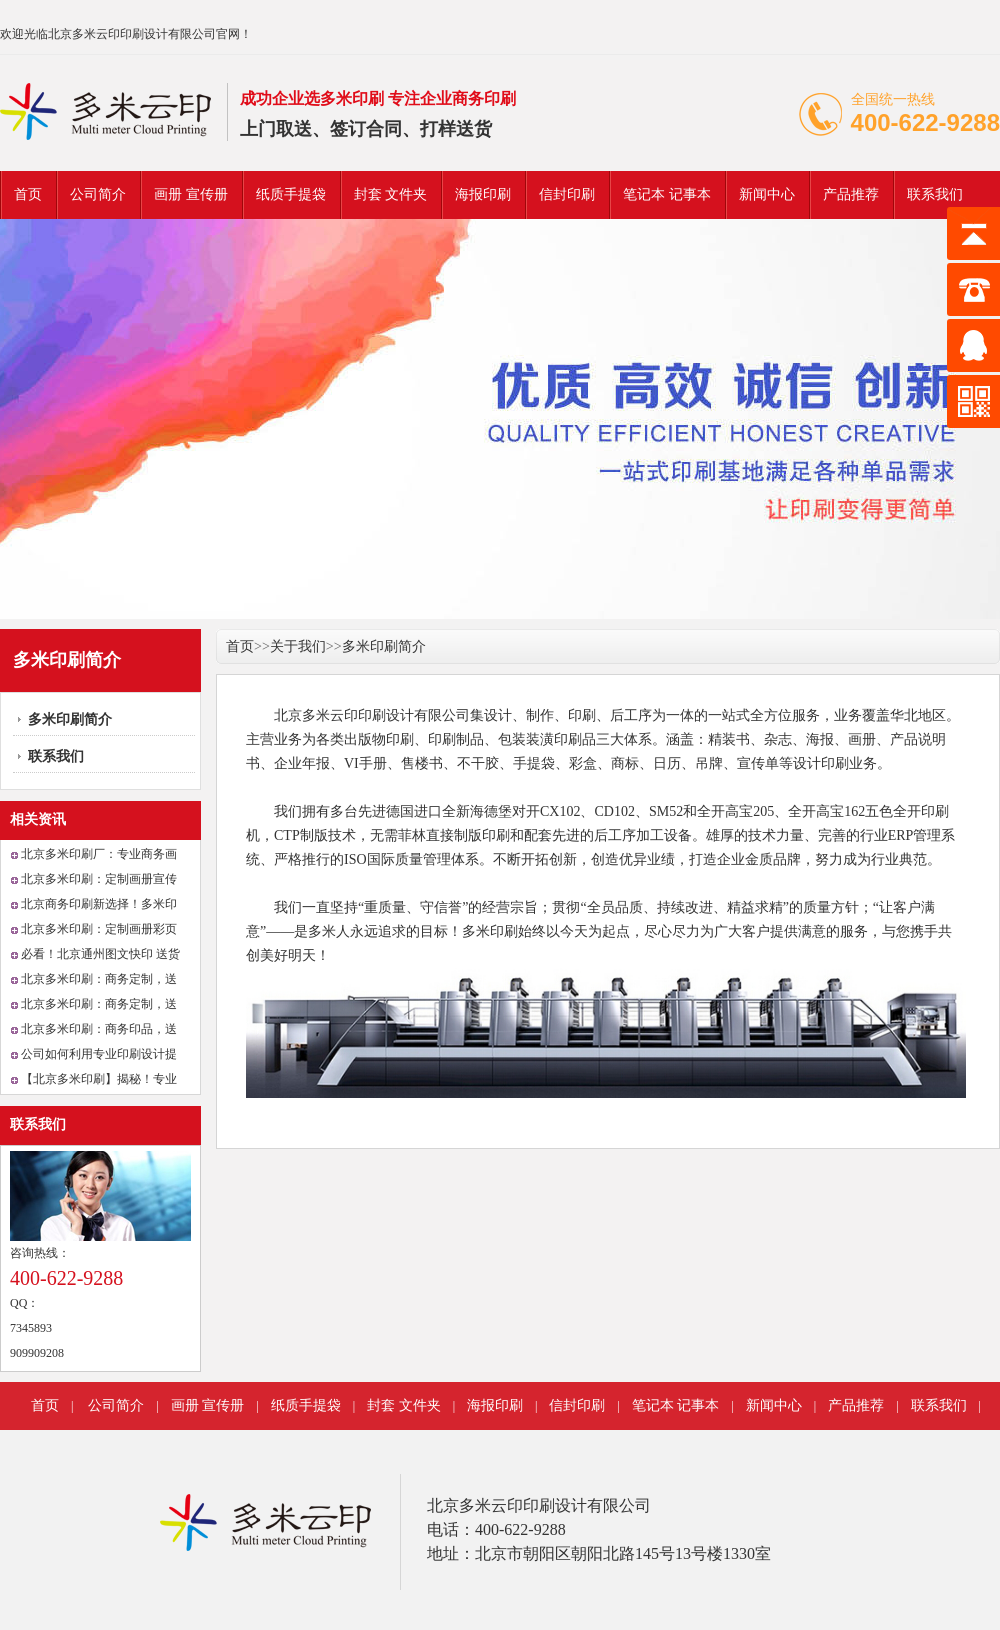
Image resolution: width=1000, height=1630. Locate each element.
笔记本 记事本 (667, 194)
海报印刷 (483, 194)
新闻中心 (767, 194)
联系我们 (935, 194)
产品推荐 (851, 194)
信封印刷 (567, 194)
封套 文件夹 (391, 194)
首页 (28, 194)
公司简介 (98, 194)
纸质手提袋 (291, 194)
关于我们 (298, 646)
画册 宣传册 (191, 194)
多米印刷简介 (70, 719)
